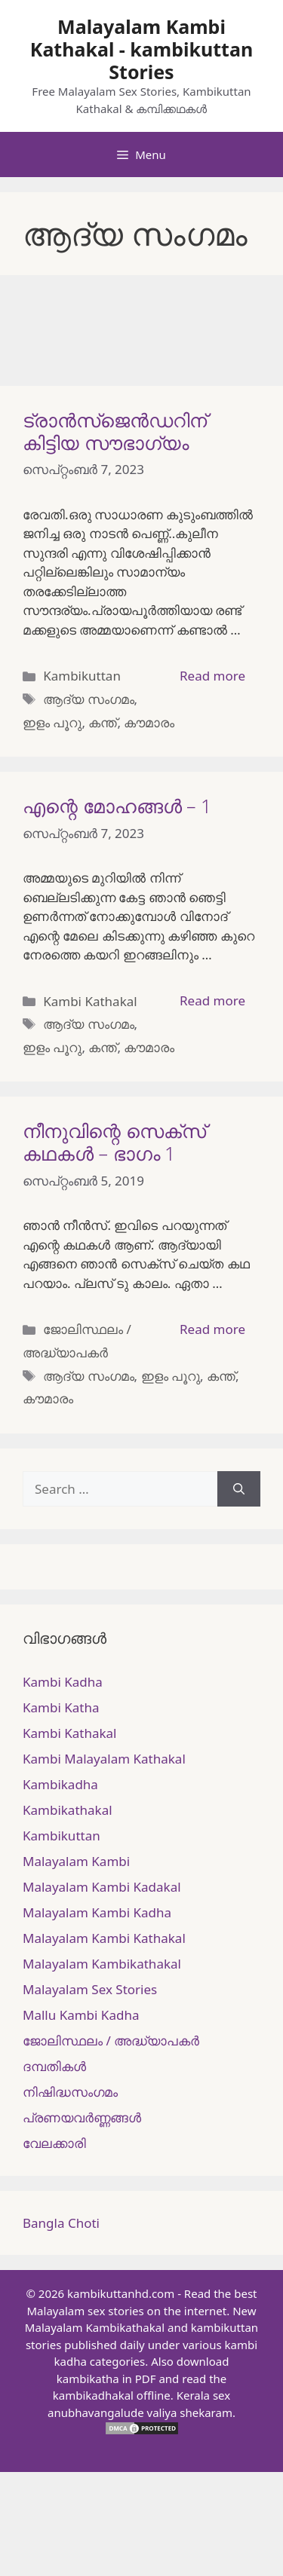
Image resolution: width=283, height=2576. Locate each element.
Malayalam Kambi (76, 1861)
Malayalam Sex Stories (90, 1989)
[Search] (238, 1489)
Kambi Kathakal (90, 1001)
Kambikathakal (67, 1810)
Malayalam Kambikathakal (102, 1963)
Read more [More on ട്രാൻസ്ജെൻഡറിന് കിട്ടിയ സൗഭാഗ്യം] (212, 675)
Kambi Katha (61, 1707)
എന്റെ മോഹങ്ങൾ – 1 (117, 805)
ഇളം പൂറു (52, 722)
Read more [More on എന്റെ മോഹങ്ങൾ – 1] (212, 1000)
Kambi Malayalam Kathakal (104, 1758)
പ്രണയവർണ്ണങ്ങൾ (82, 2117)
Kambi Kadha (63, 1681)
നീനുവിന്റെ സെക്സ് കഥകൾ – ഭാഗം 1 (114, 1142)
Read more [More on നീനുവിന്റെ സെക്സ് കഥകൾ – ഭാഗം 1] (212, 1329)
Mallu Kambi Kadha (81, 2015)
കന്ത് (102, 722)
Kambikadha (60, 1784)
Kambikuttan (82, 675)
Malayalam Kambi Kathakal (104, 1938)
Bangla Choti (61, 2223)
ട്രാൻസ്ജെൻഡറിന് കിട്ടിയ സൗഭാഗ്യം (115, 431)
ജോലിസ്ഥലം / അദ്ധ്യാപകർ (111, 2040)
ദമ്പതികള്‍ (54, 2066)
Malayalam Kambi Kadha (97, 1912)
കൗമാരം (149, 722)
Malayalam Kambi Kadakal (102, 1886)
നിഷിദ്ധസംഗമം (70, 2091)
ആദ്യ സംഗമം (88, 699)
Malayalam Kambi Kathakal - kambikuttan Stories (141, 49)
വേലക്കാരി (54, 2143)
